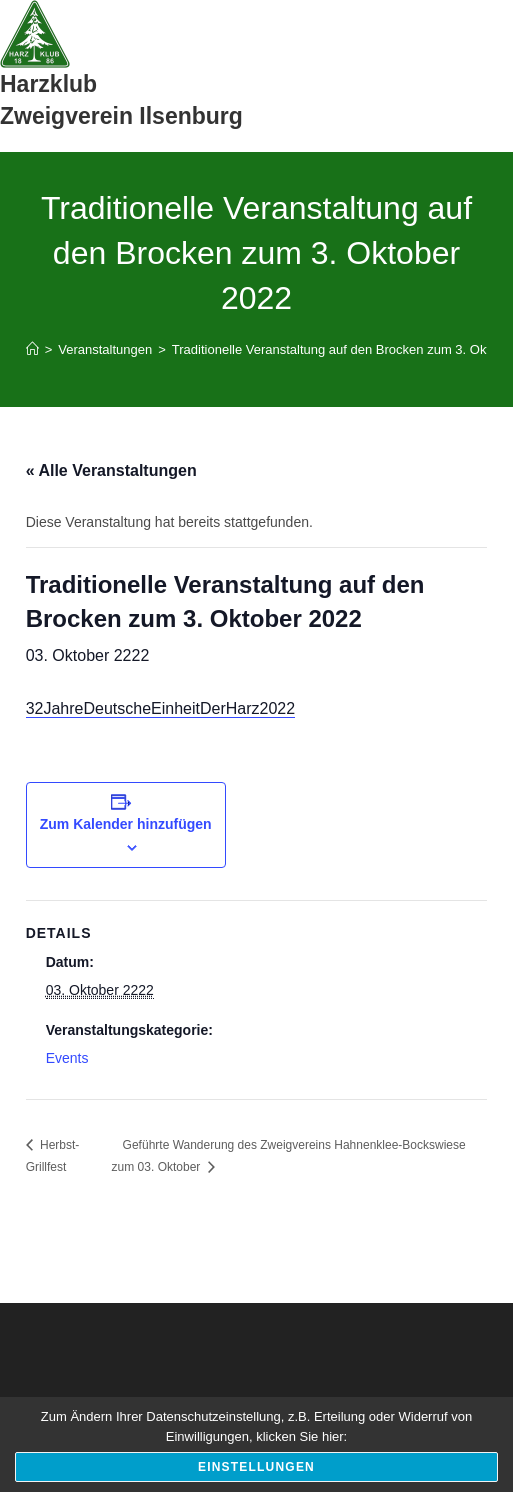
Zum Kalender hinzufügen (126, 824)
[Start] (32, 349)
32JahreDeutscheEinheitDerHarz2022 (161, 708)
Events (67, 1058)
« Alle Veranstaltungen (111, 470)
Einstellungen (256, 1467)
